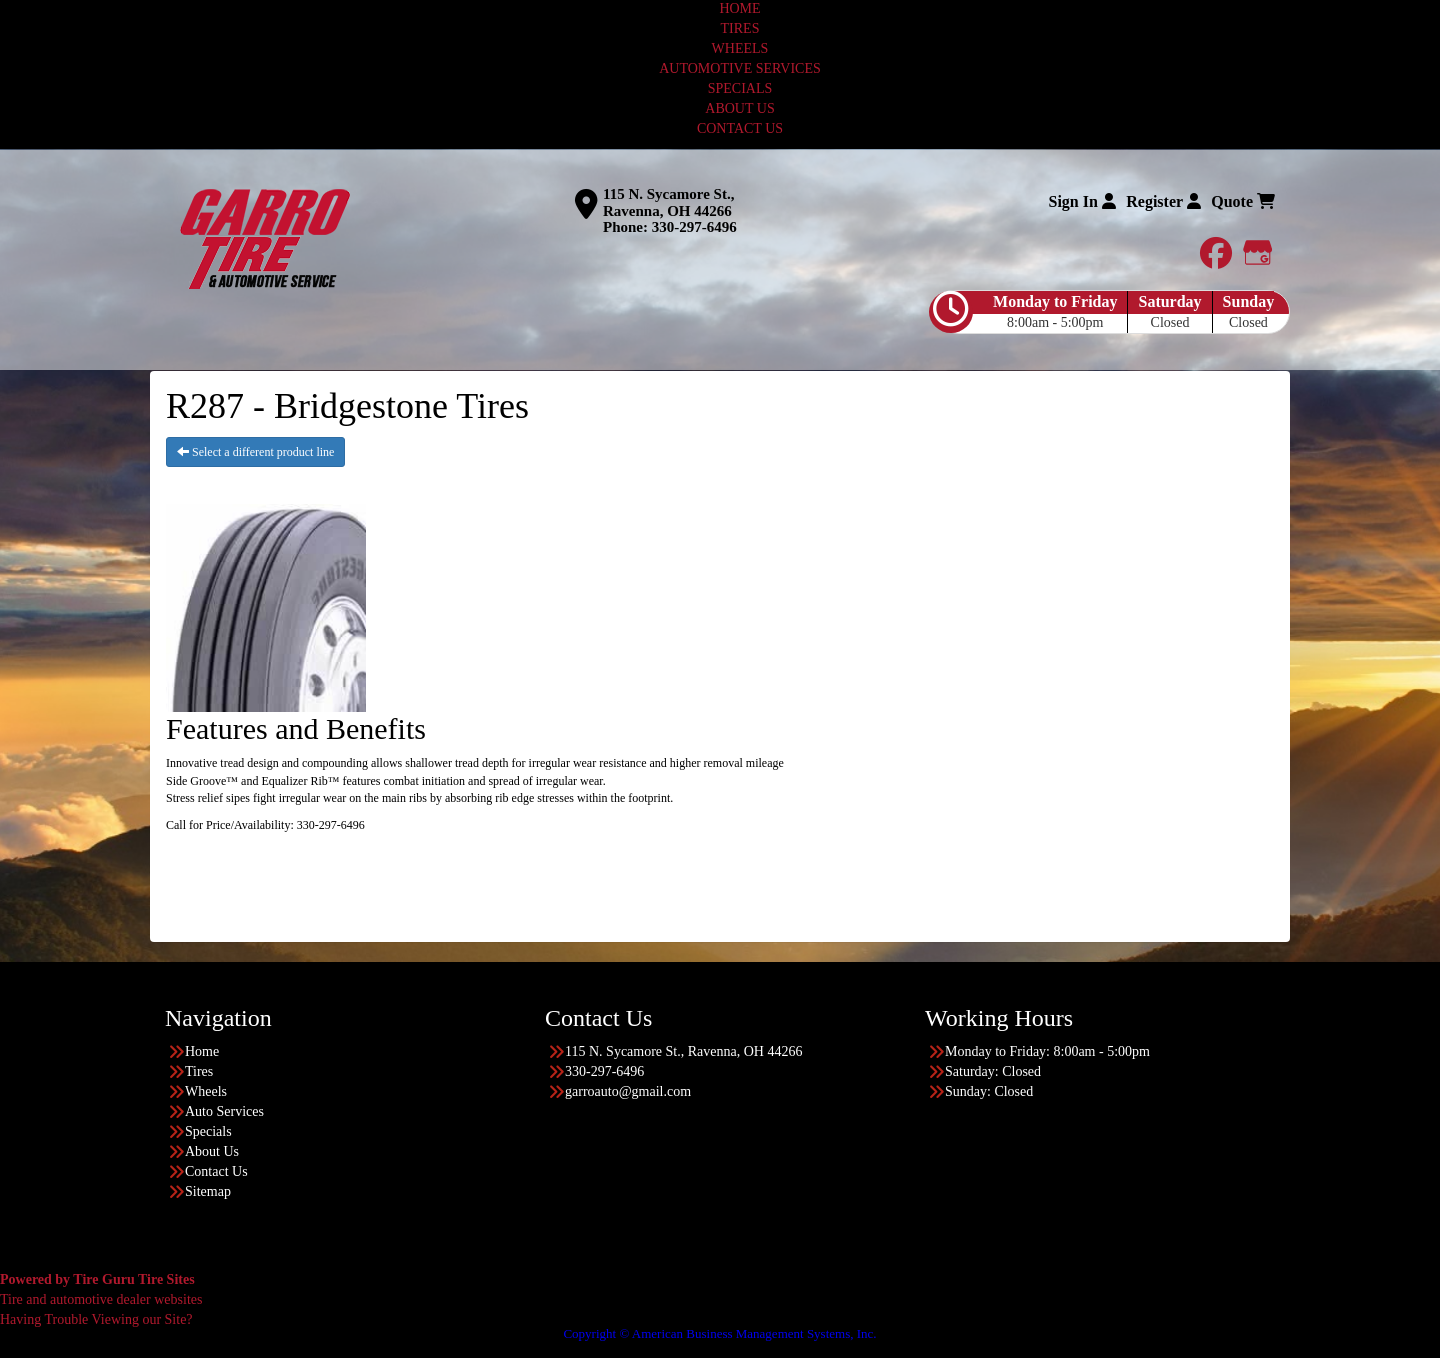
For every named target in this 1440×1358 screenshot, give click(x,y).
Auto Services (224, 1111)
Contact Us (216, 1171)
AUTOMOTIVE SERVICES (740, 68)
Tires (199, 1071)
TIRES (740, 28)
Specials (208, 1131)
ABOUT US (739, 108)
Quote (1243, 201)
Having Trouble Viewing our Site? (96, 1319)
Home (202, 1051)
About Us (212, 1151)
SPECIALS (740, 88)
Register (1163, 201)
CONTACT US (740, 128)
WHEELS (740, 48)
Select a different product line (255, 452)
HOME (739, 8)
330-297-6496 (694, 227)
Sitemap (208, 1191)
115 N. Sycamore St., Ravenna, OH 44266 (668, 202)
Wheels (206, 1091)
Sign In (1081, 201)
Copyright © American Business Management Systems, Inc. (719, 1333)
